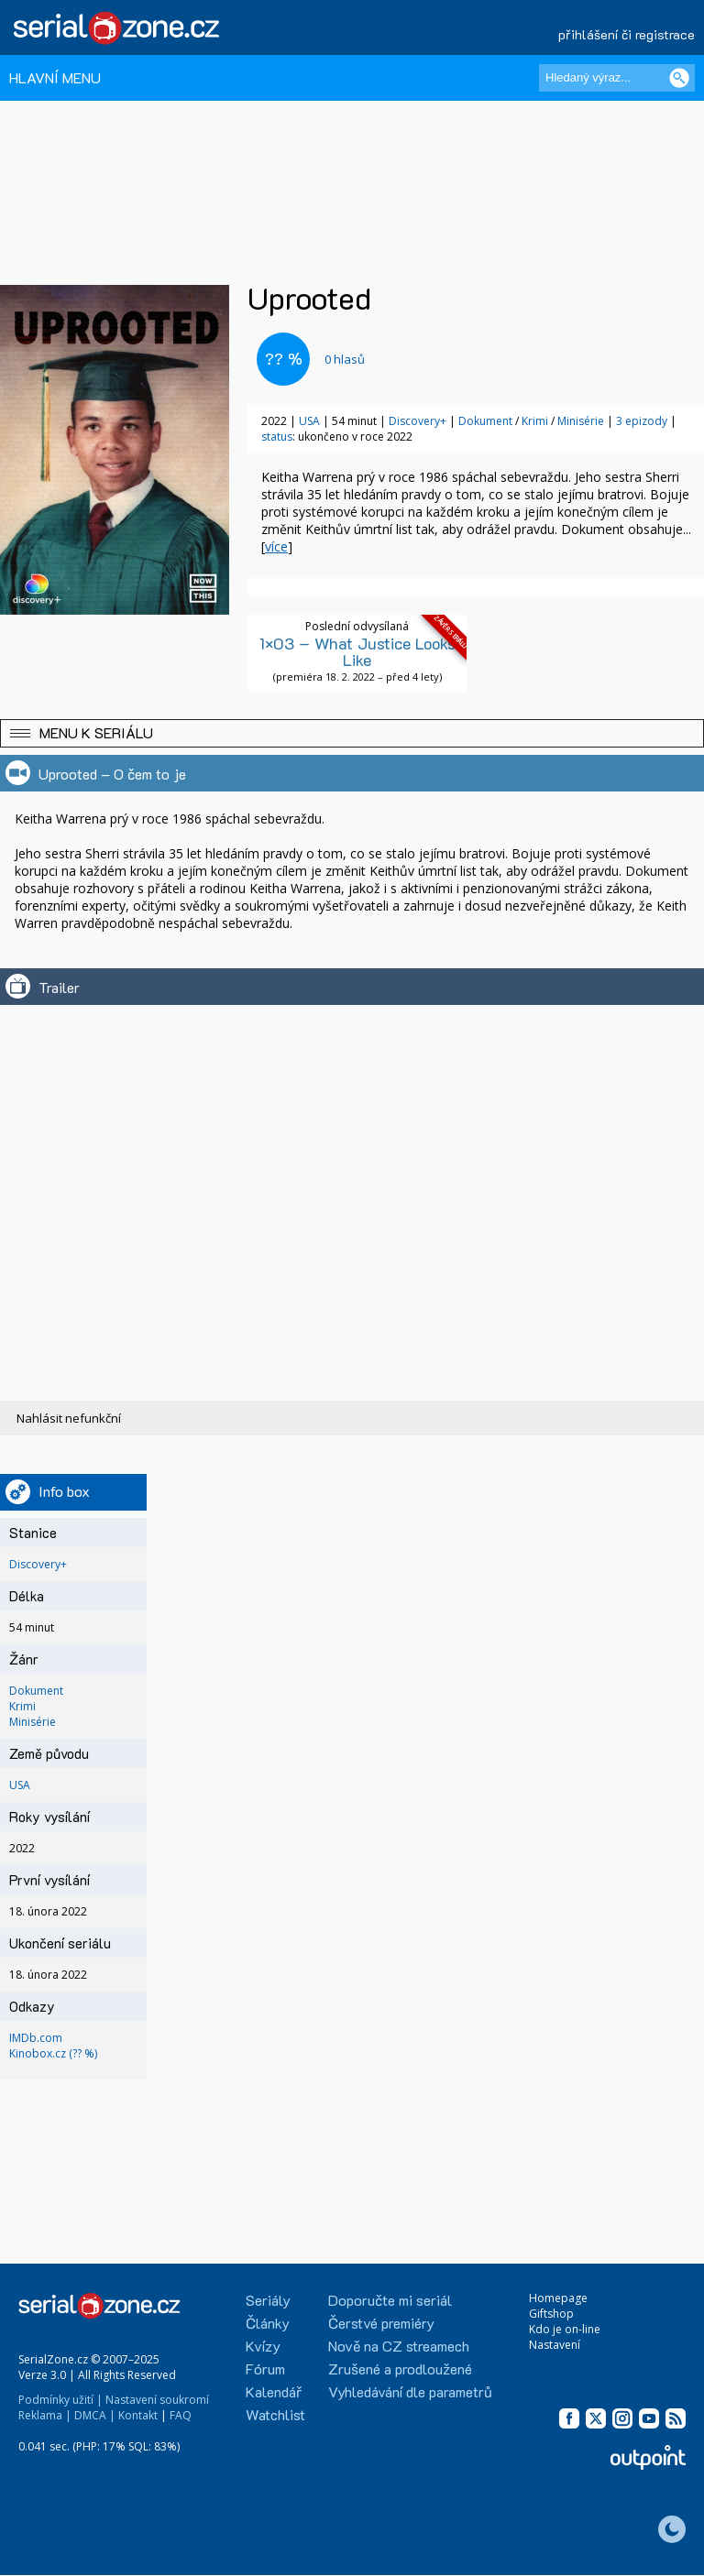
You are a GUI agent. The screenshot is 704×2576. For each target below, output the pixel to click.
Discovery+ (417, 421)
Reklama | (45, 2415)
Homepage (558, 2298)
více (276, 546)
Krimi (535, 421)
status (276, 436)
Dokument (485, 421)
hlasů (344, 359)
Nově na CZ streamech (398, 2345)
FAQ (181, 2415)
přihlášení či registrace (626, 34)
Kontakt (138, 2415)
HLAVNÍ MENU (55, 77)
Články (268, 2322)
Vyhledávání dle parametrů (410, 2391)
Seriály (268, 2299)
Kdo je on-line (564, 2329)
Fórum (265, 2368)
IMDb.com (35, 2038)
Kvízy (263, 2345)
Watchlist (275, 2414)
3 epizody (641, 421)
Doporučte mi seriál (390, 2299)
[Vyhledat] (679, 78)
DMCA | (95, 2415)
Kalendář (274, 2391)
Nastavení (554, 2344)
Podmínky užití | (60, 2399)
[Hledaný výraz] (617, 78)
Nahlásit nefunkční (68, 1418)
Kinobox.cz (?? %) (53, 2053)
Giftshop (551, 2313)
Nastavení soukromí (157, 2399)
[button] (352, 733)
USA (309, 421)
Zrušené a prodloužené (400, 2368)
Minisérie (580, 421)
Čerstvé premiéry (381, 2322)
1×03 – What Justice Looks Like (357, 651)
